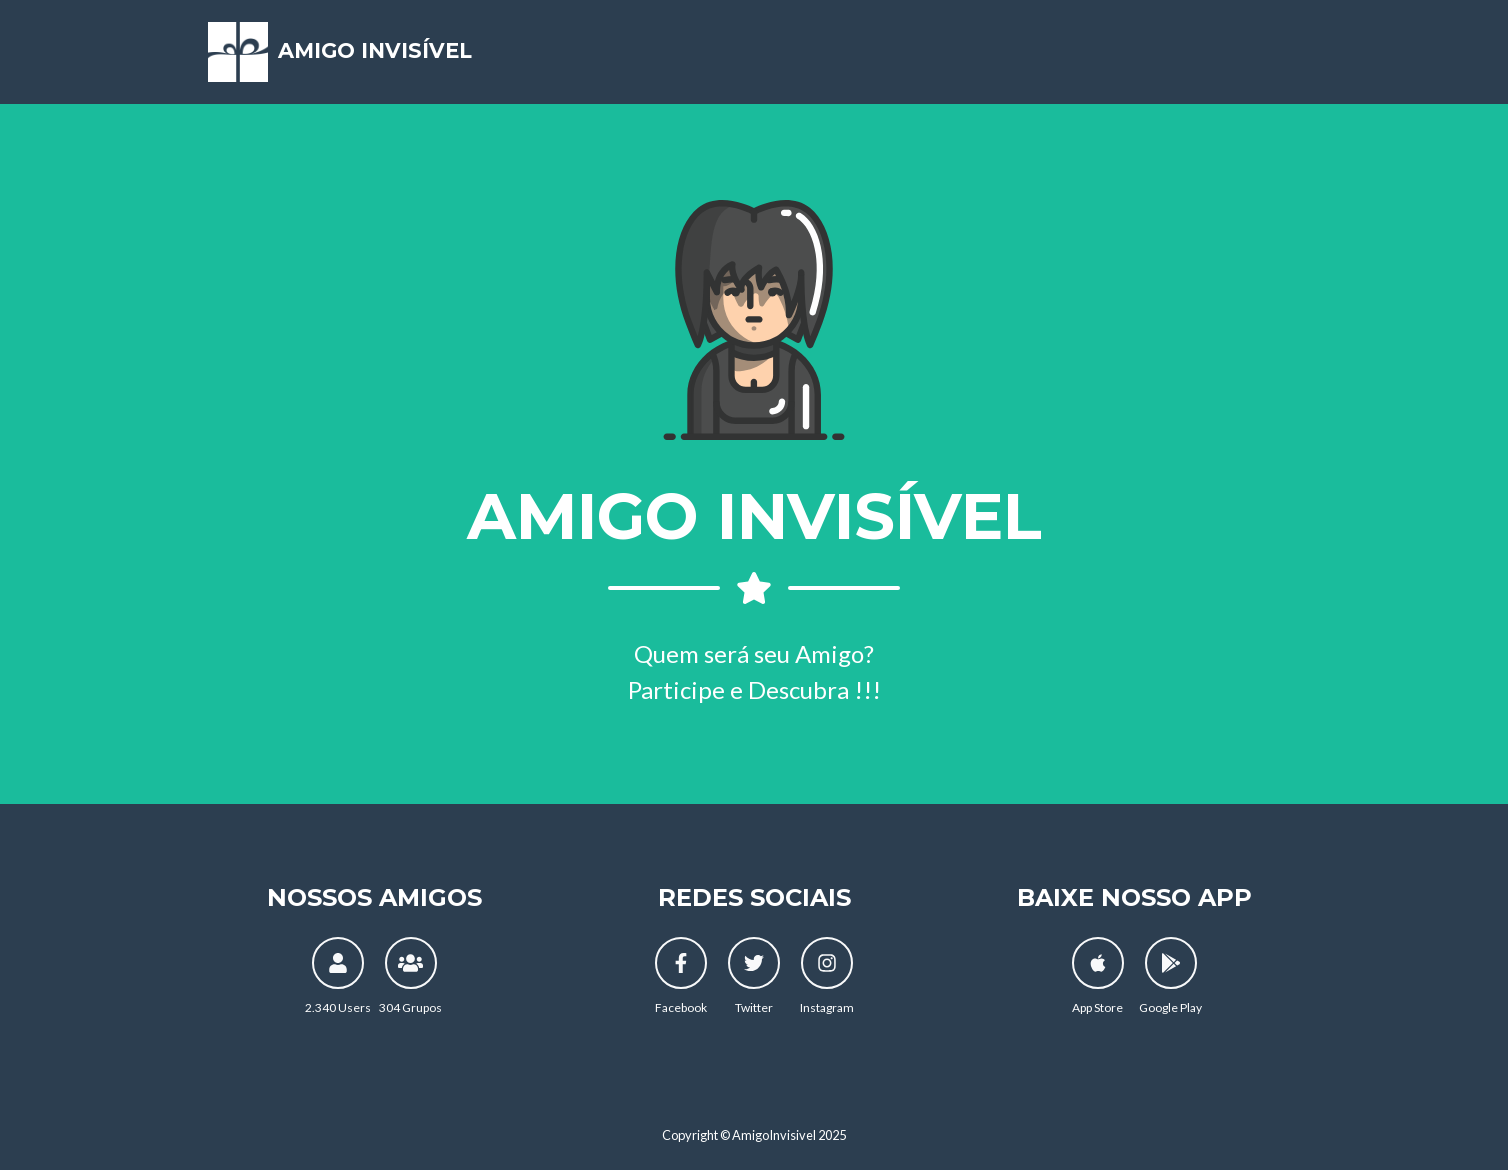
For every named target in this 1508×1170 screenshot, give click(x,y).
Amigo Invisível (370, 59)
